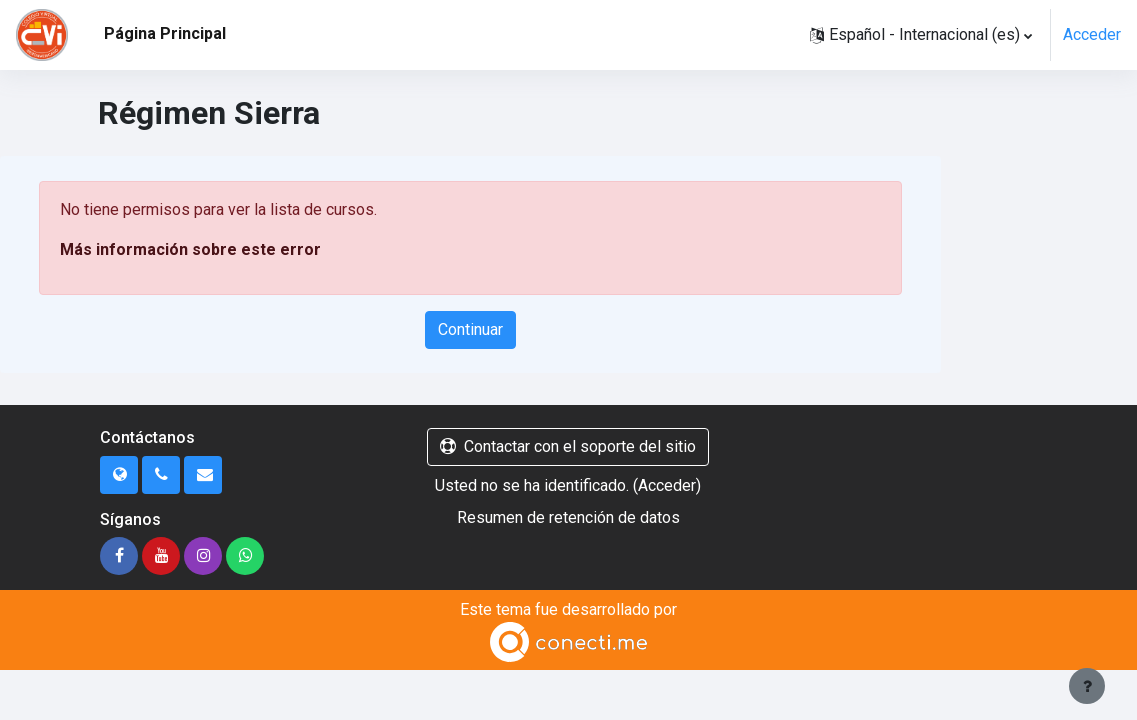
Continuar (470, 329)
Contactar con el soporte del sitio (568, 446)
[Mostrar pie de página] (1087, 686)
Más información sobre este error (190, 249)
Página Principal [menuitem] (165, 33)
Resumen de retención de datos (568, 517)
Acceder (1092, 34)
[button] (921, 35)
